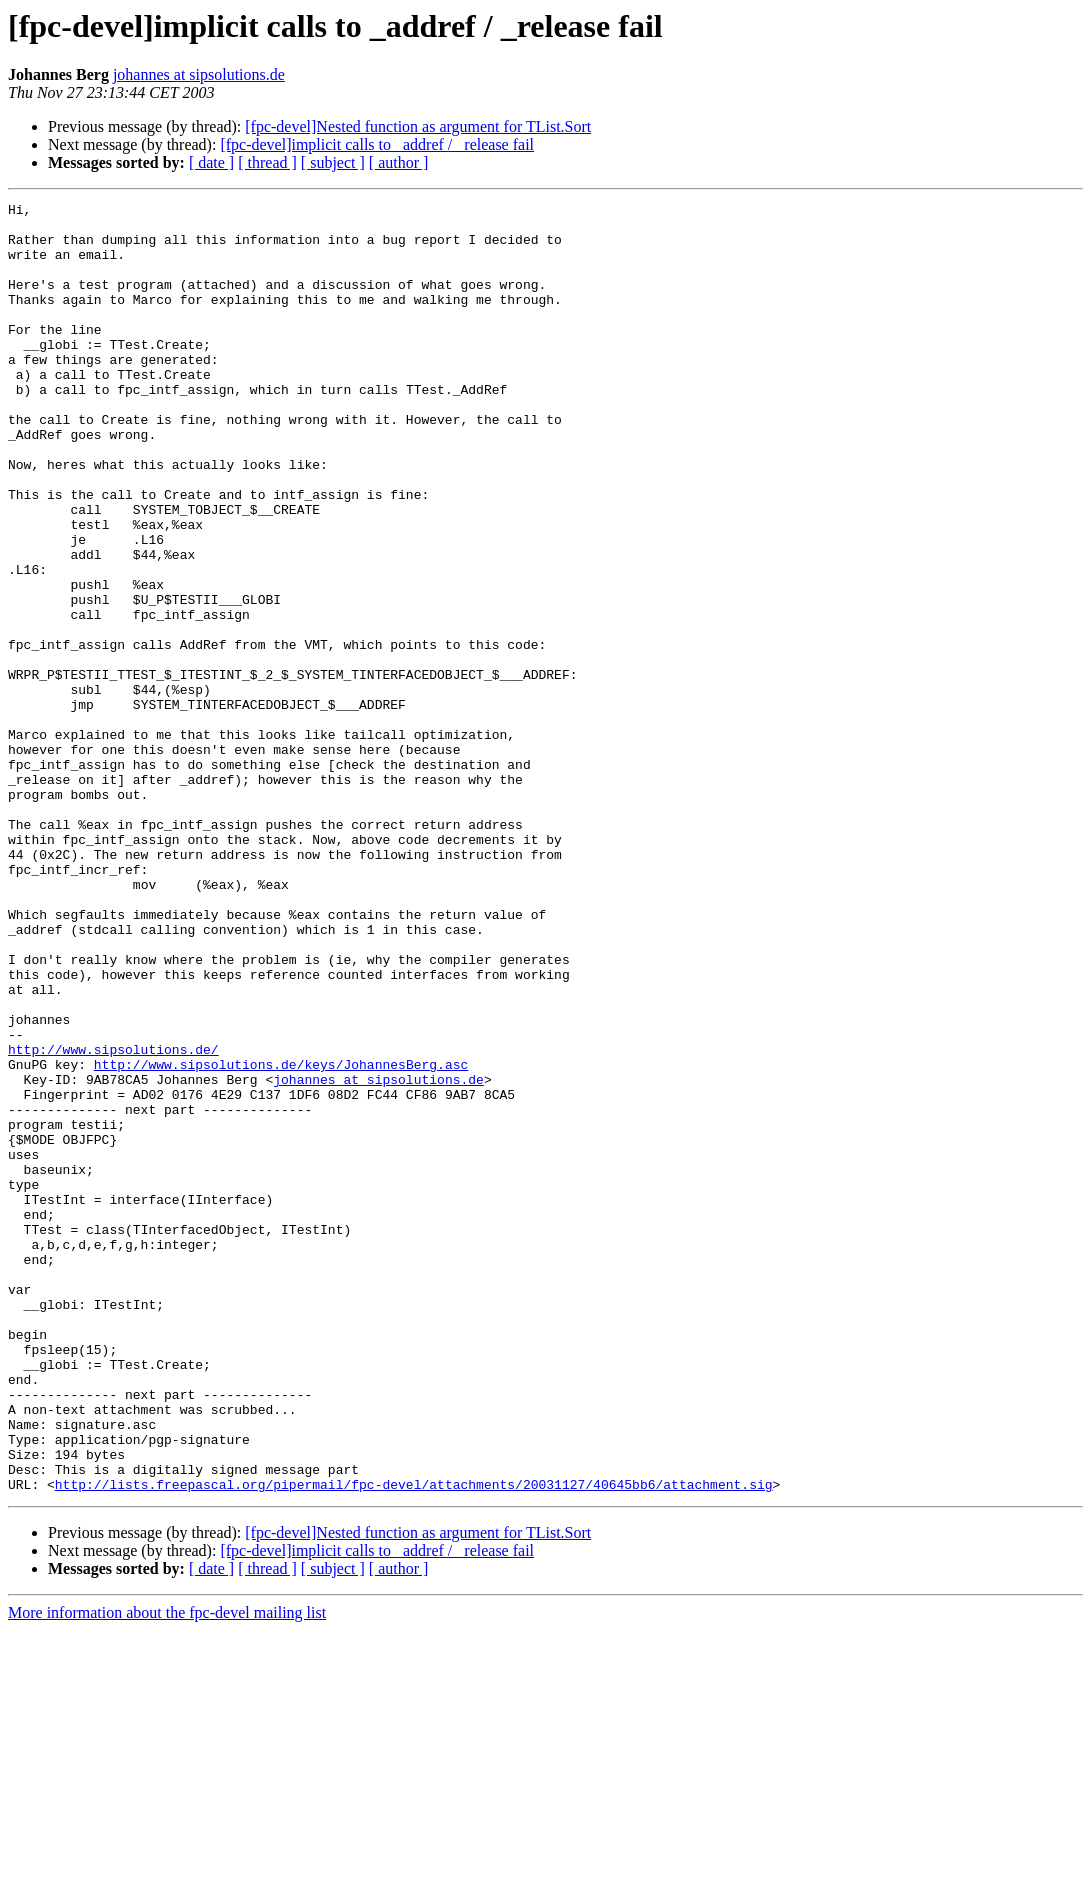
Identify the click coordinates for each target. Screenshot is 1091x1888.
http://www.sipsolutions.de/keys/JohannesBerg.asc (281, 1238)
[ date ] (211, 162)
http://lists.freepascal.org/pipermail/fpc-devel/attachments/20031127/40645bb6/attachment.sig (414, 1742)
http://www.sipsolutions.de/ (113, 1220)
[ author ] (399, 162)
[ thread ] (267, 162)
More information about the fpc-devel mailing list (167, 1870)
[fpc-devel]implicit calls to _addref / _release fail (377, 144)
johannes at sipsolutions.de (199, 74)
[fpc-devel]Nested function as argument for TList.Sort (418, 126)
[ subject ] (333, 162)
